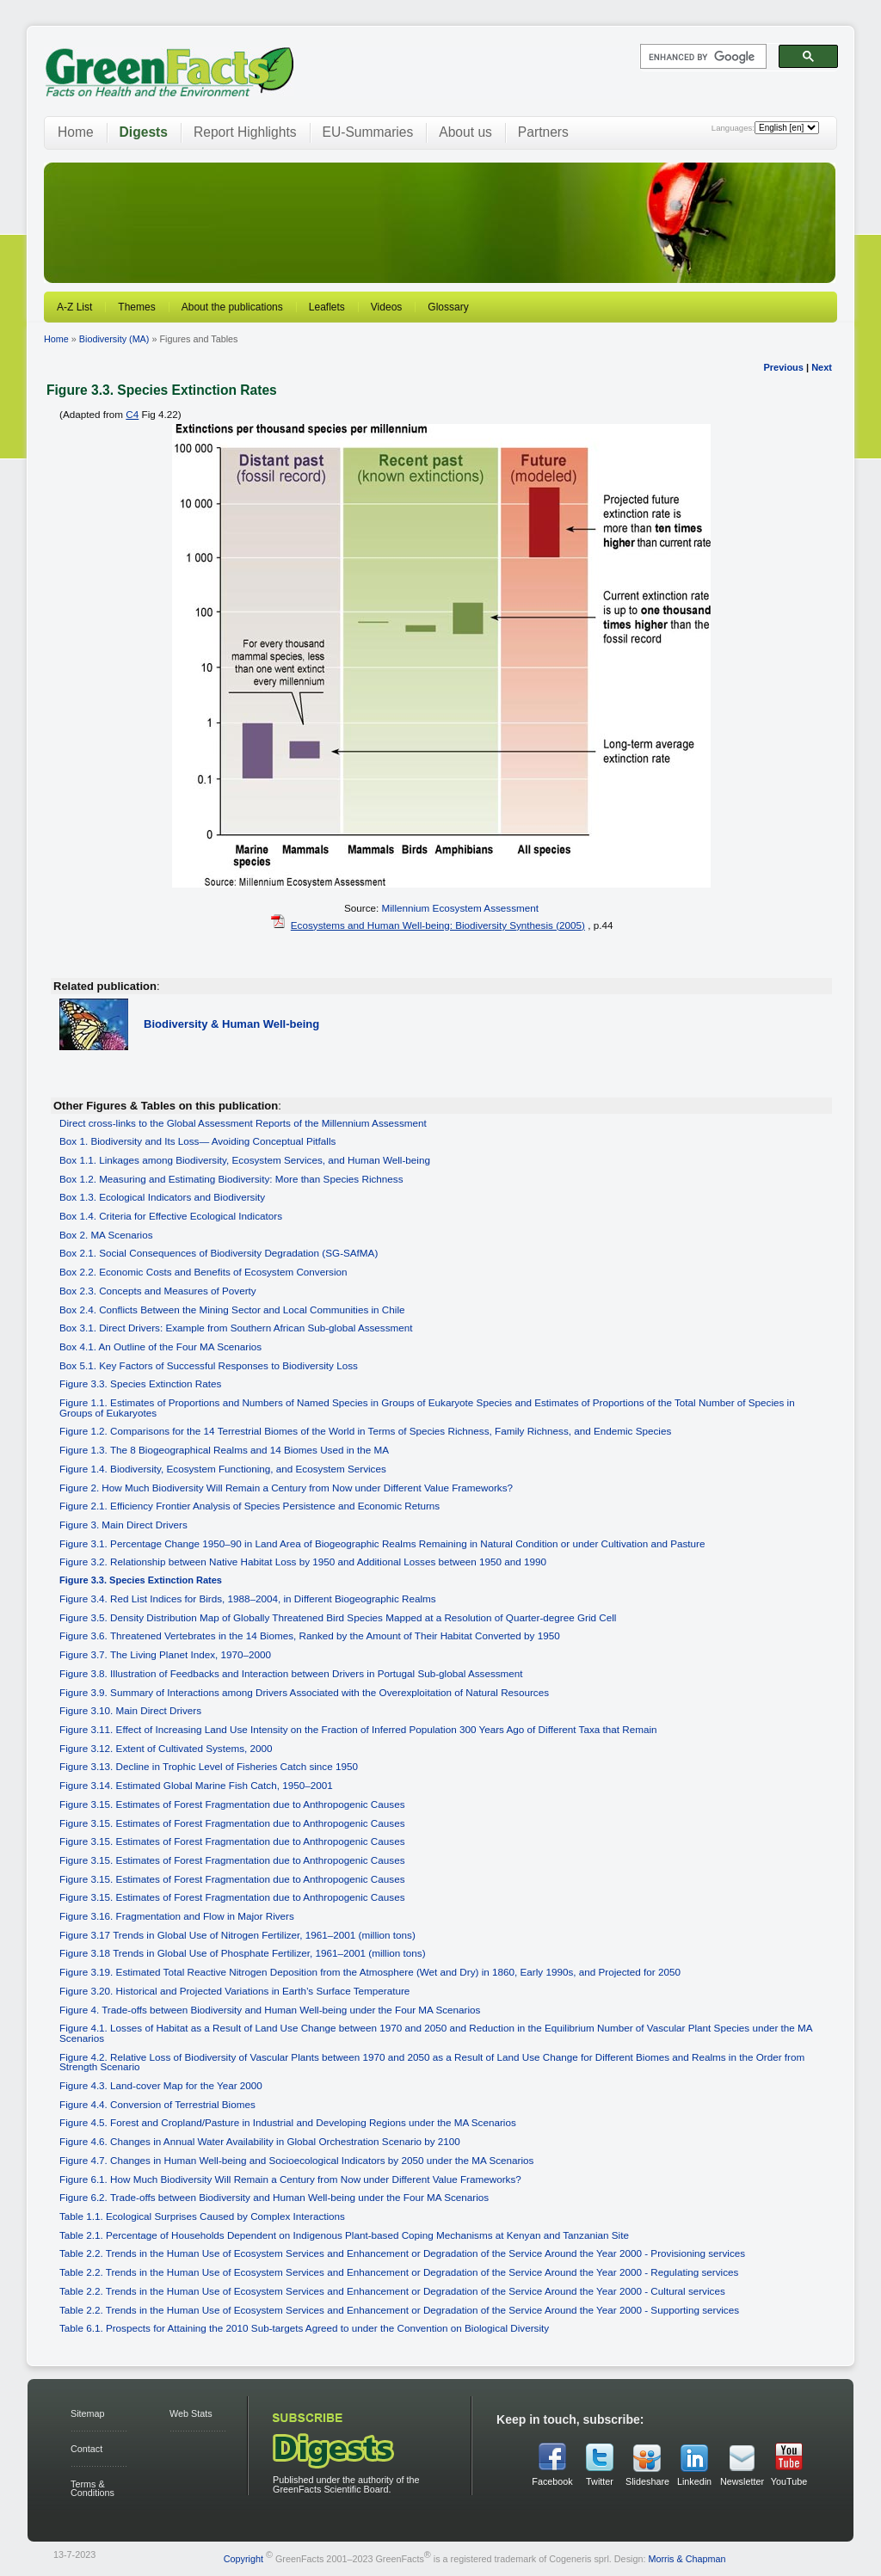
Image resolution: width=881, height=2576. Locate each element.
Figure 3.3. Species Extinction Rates (140, 1383)
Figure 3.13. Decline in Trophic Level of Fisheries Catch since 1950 (208, 1766)
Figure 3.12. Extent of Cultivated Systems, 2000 (166, 1748)
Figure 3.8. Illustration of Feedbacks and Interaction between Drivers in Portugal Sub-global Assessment (291, 1673)
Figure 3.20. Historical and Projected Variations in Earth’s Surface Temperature (234, 1990)
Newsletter (741, 2481)
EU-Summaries (368, 132)
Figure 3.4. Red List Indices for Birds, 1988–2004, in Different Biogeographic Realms (247, 1598)
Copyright (243, 2559)
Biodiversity (231, 1023)
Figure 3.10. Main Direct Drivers (130, 1710)
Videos (386, 307)
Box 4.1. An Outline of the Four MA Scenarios (160, 1346)
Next (821, 367)
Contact (86, 2449)
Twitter (599, 2481)
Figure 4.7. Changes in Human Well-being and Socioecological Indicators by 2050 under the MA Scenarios (296, 2160)
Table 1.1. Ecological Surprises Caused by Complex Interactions (202, 2216)
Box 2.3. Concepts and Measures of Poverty (157, 1290)
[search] (702, 57)
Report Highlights (245, 132)
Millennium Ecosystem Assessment (460, 907)
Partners (543, 132)
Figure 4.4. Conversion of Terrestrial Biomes (157, 2104)
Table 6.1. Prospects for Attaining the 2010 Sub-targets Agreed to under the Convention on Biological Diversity (304, 2327)
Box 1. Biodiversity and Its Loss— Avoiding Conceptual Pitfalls (197, 1141)
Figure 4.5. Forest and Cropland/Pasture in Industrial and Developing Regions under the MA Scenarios (287, 2122)
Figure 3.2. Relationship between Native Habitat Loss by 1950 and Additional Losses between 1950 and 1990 (302, 1561)
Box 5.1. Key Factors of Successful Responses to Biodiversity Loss (208, 1365)
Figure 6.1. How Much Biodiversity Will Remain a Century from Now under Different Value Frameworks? (290, 2179)
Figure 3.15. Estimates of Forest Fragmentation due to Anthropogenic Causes (232, 1804)
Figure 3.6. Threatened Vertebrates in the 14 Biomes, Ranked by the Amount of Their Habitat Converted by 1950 (309, 1635)
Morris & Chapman (686, 2559)
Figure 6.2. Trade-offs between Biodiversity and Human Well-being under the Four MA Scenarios (274, 2197)
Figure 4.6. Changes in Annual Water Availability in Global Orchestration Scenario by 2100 (259, 2141)
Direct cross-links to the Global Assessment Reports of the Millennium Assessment (243, 1122)
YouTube (789, 2481)
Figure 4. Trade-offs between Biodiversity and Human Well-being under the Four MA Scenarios (269, 2009)
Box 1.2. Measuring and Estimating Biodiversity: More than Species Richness (231, 1178)
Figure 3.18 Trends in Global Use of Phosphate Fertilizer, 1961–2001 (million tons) (242, 1952)
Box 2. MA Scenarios (106, 1234)
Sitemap (88, 2413)
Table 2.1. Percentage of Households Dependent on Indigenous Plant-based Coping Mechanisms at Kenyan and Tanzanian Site (344, 2235)
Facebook (552, 2481)
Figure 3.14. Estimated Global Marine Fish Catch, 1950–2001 (196, 1785)
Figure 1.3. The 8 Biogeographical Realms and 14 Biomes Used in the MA (224, 1449)
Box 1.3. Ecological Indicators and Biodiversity (162, 1196)
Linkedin (694, 2481)
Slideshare (646, 2481)
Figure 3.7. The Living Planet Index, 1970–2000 (165, 1654)
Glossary (448, 307)
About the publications (232, 307)
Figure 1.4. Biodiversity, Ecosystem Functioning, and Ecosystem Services (222, 1468)
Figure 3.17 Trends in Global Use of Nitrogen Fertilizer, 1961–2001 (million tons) (237, 1934)
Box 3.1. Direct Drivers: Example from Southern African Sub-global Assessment (236, 1327)
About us (465, 132)
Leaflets (327, 307)
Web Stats (191, 2413)
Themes (136, 307)
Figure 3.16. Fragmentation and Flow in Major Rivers (176, 1915)
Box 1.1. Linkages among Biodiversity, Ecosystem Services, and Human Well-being (244, 1159)
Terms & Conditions (92, 2489)
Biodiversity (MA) (114, 339)
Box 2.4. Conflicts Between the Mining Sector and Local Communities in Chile (231, 1309)
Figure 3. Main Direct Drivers (123, 1524)
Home (76, 132)
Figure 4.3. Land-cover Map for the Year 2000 (160, 2085)
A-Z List (74, 307)
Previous (783, 367)
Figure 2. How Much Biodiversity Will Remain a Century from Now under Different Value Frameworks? (286, 1487)
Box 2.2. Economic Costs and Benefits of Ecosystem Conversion (203, 1271)
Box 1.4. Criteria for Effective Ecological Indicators (170, 1215)
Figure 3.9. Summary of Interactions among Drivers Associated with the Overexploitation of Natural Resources (304, 1692)
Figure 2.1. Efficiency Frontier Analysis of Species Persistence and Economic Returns (249, 1505)
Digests (144, 132)
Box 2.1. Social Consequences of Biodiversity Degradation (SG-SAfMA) (218, 1252)
